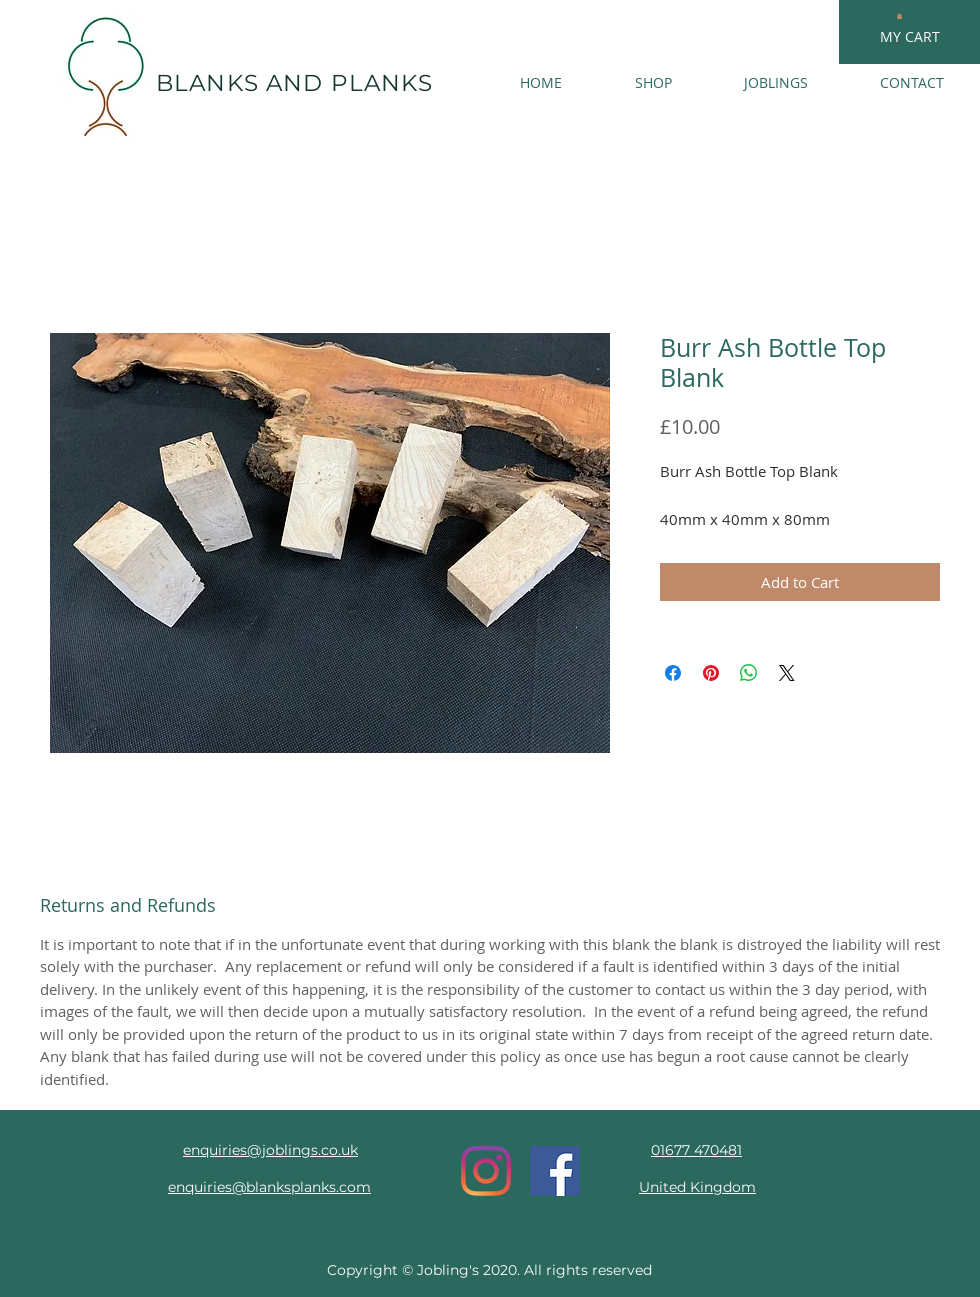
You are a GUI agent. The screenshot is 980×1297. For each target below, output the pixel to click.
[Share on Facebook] (673, 673)
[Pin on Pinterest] (711, 673)
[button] (899, 16)
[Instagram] (486, 1171)
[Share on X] (787, 673)
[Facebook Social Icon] (555, 1171)
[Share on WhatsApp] (749, 673)
